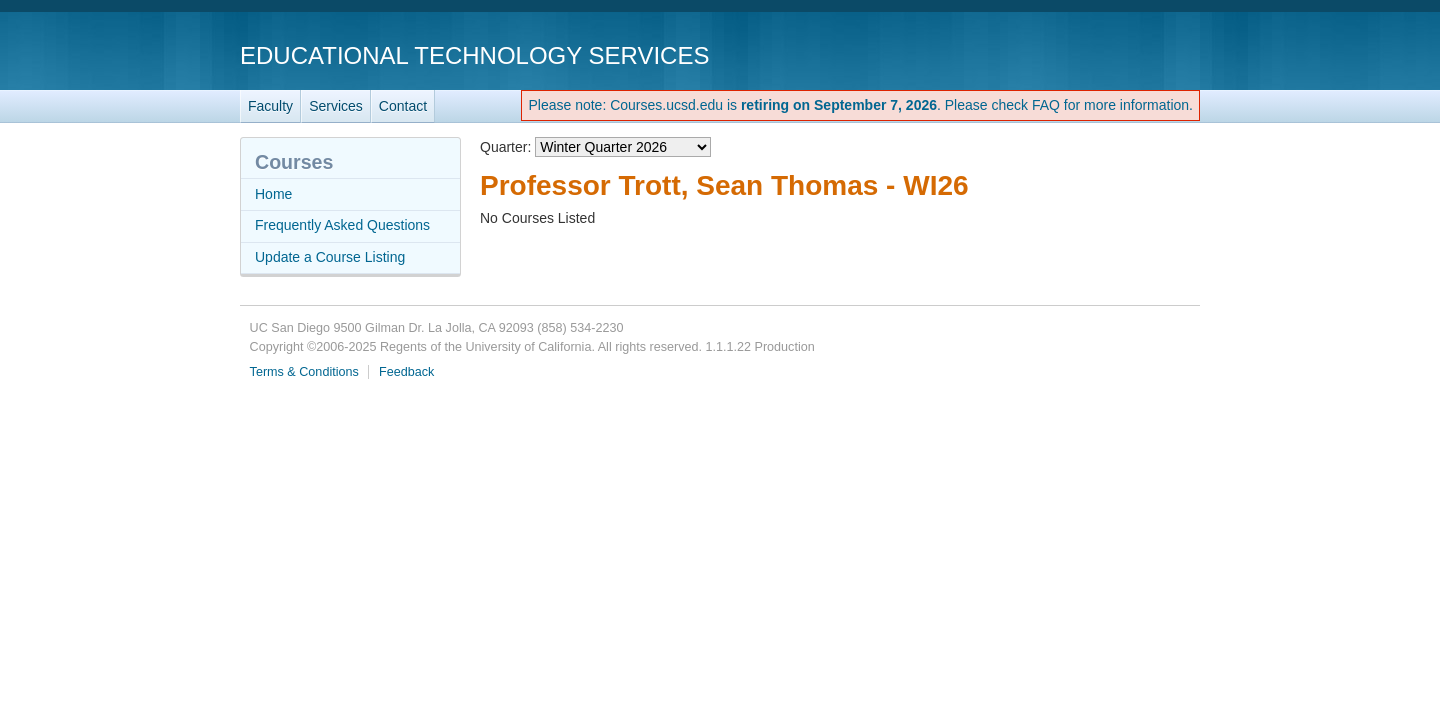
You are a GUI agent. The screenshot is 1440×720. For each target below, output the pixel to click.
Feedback (406, 372)
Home (273, 194)
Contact (403, 106)
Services (336, 106)
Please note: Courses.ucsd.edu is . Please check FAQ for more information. (860, 105)
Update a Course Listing (330, 257)
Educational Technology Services (474, 55)
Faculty (270, 106)
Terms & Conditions (304, 372)
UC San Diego (1085, 54)
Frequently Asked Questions (342, 225)
